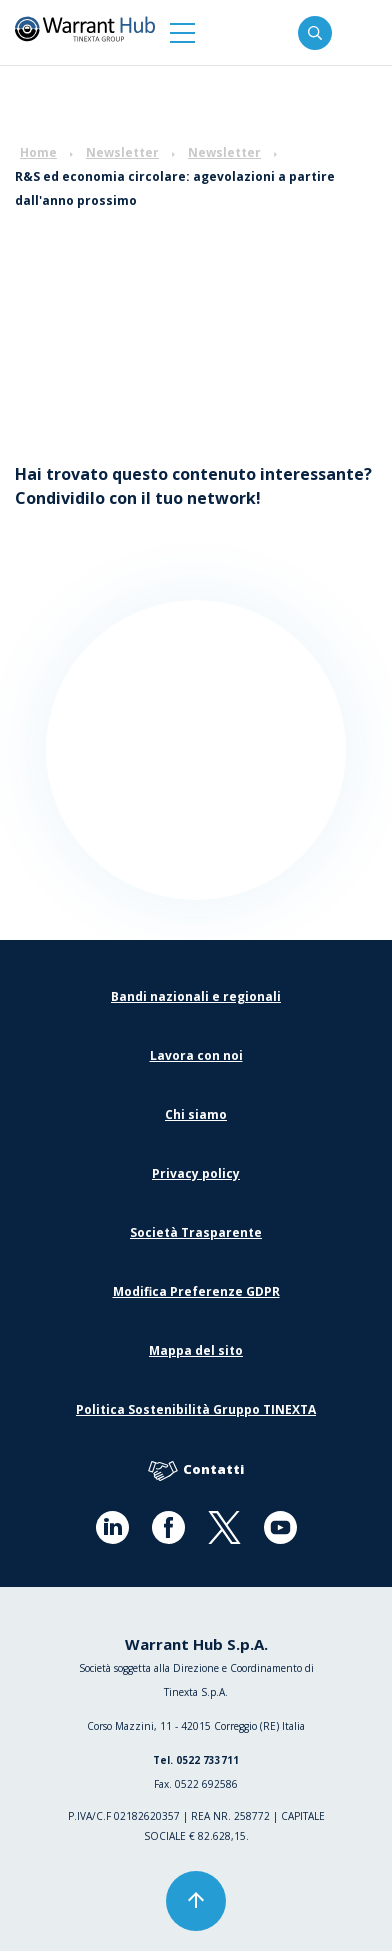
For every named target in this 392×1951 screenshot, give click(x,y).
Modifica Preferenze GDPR (196, 1291)
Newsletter (122, 152)
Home (38, 152)
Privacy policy (196, 1173)
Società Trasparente (196, 1232)
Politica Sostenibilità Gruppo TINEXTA (196, 1409)
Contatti (196, 1470)
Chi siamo (196, 1114)
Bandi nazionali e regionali (196, 996)
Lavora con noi (196, 1055)
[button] (182, 32)
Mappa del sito (196, 1350)
